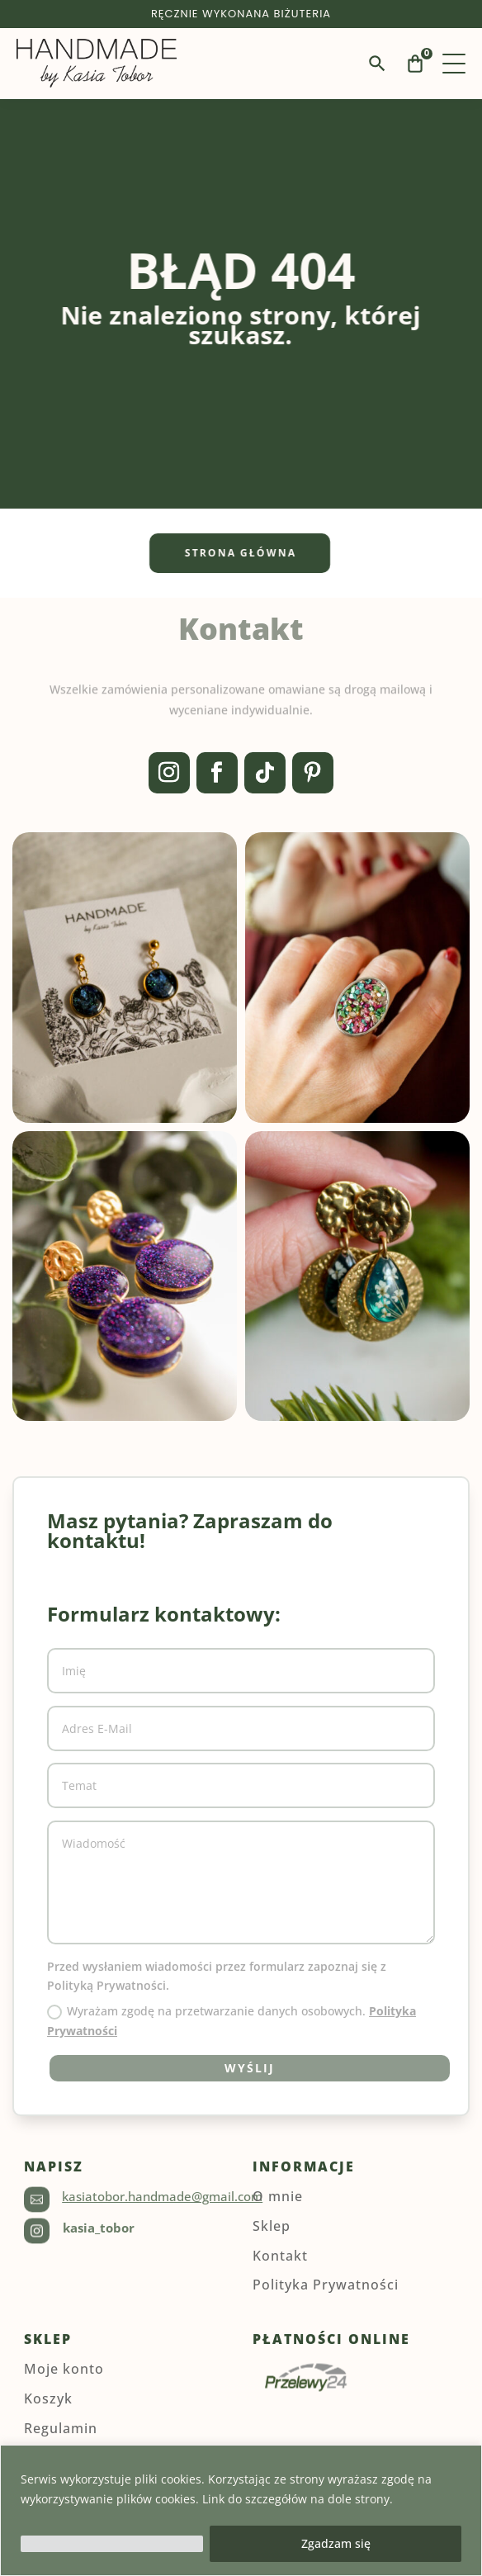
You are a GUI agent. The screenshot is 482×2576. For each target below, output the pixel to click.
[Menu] (453, 63)
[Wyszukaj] (377, 63)
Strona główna (221, 553)
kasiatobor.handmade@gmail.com (162, 2196)
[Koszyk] (415, 63)
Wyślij (249, 2068)
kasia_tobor (99, 2227)
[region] (241, 2510)
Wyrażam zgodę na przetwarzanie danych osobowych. (231, 2021)
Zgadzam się (336, 2543)
